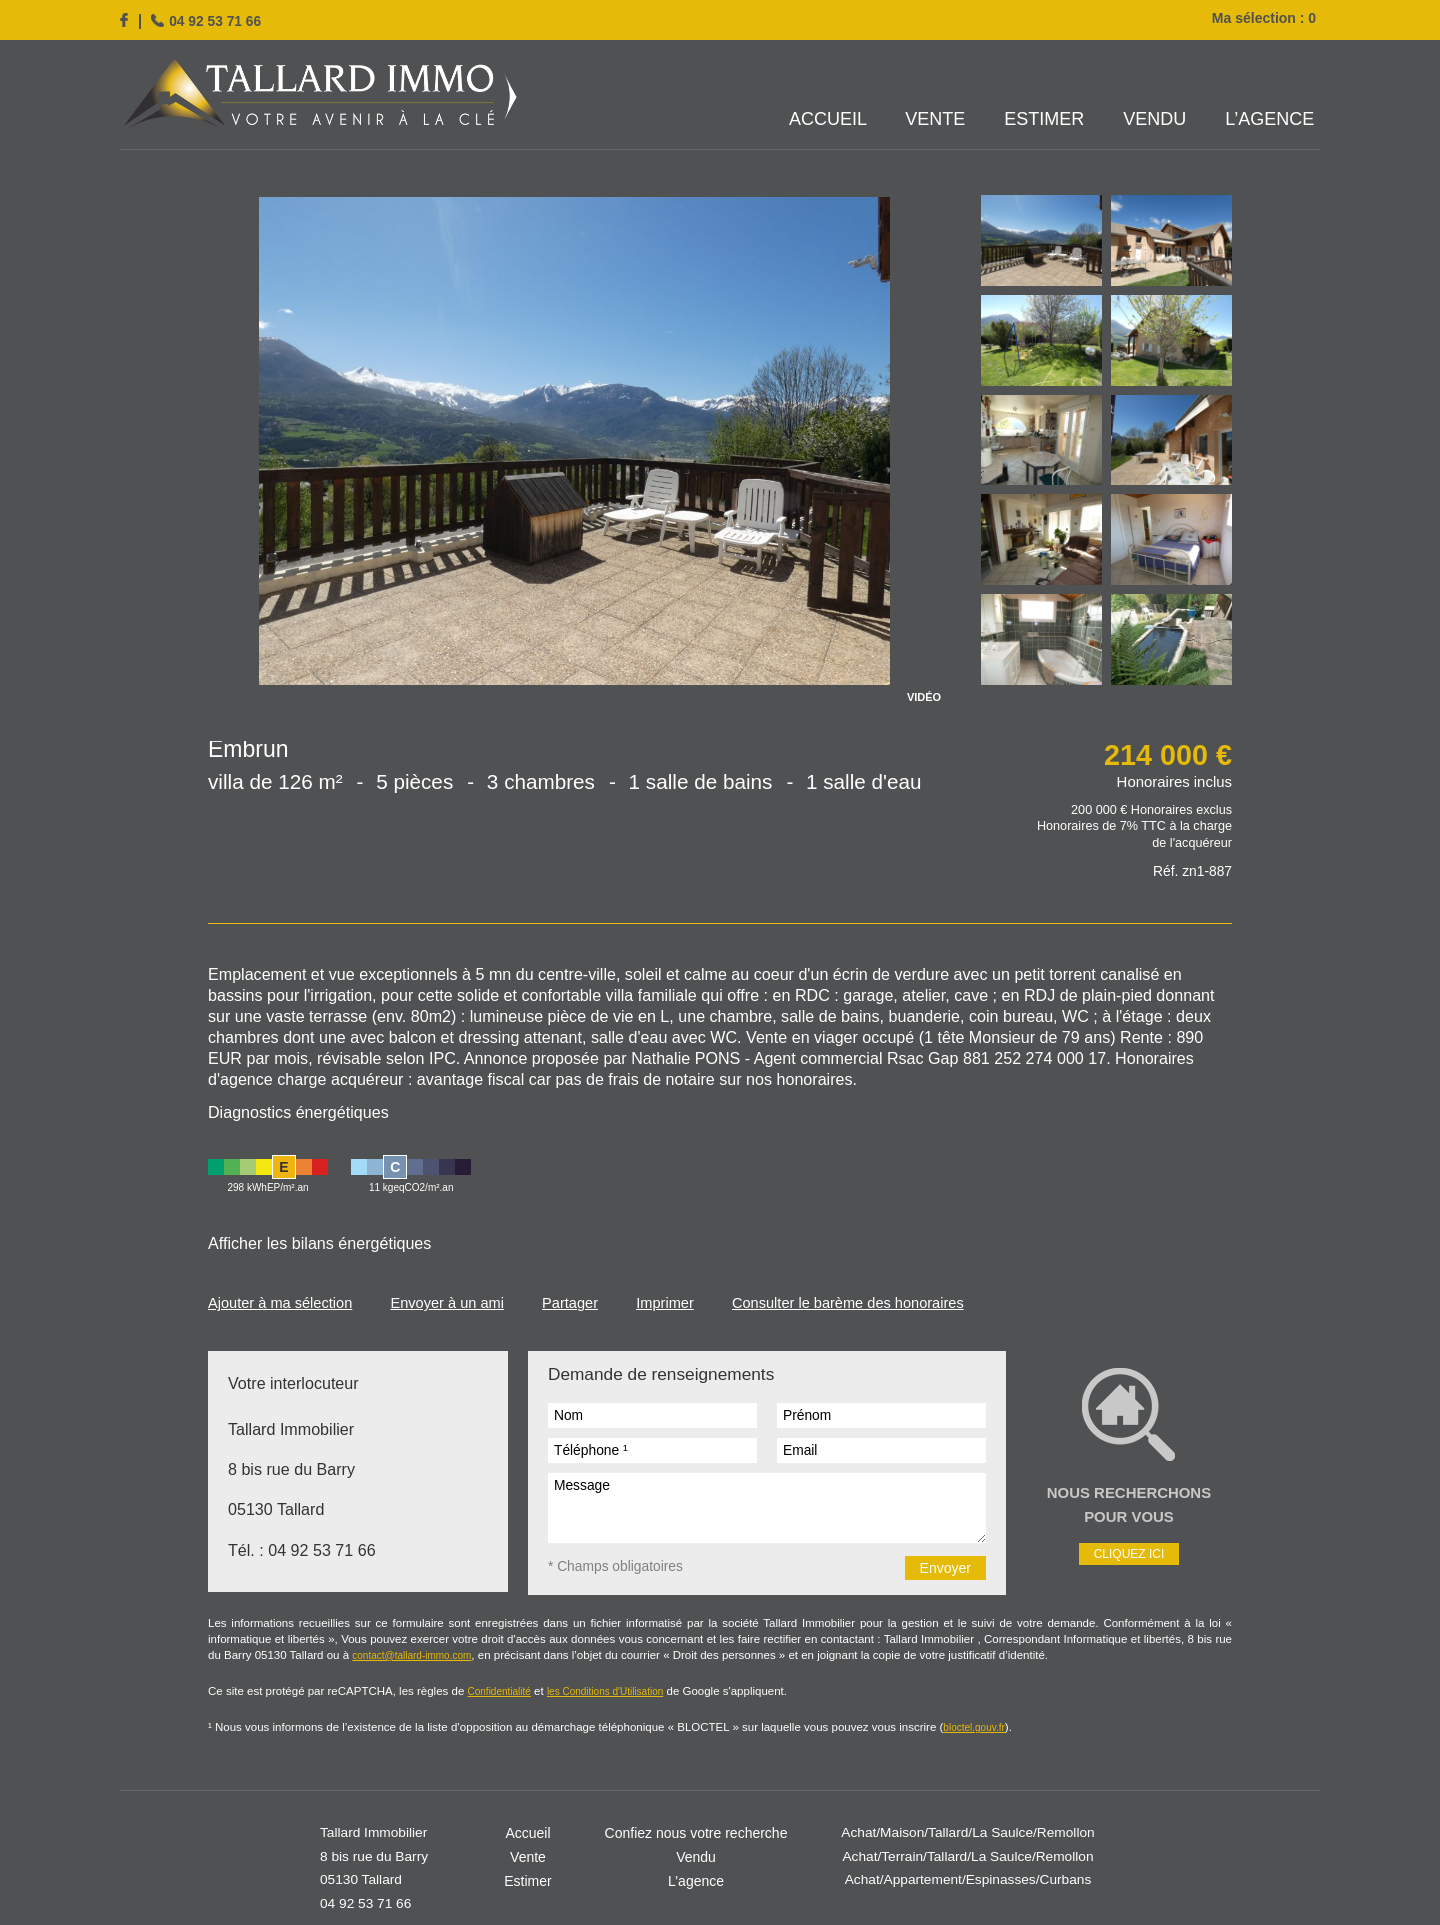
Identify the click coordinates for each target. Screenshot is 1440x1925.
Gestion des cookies (726, 1868)
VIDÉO (924, 697)
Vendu (1156, 120)
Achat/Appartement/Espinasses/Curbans (968, 1806)
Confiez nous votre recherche (696, 1758)
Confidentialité (465, 1618)
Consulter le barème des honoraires (860, 1241)
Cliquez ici (1129, 1489)
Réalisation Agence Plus (867, 1868)
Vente (940, 120)
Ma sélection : (1266, 18)
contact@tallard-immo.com (1111, 1570)
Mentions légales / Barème (580, 1868)
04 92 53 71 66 (215, 21)
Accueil (832, 120)
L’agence (1270, 120)
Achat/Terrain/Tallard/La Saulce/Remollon (968, 1782)
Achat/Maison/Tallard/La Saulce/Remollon (967, 1758)
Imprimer (673, 1241)
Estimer (1047, 120)
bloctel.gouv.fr (878, 1652)
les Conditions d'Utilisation (569, 1618)
